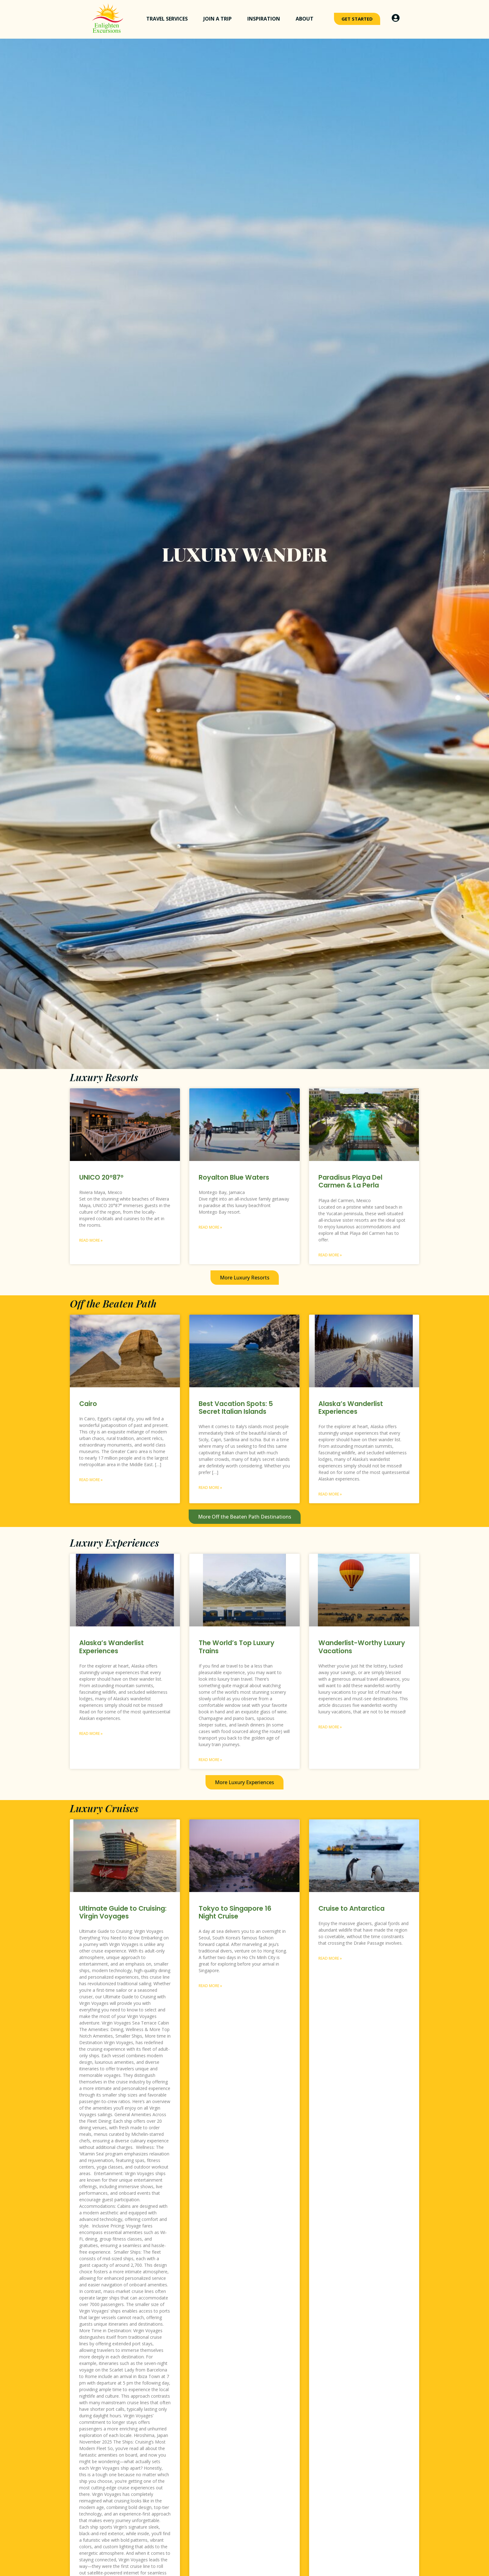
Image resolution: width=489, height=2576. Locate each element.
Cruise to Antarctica (351, 1908)
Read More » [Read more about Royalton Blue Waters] (210, 1227)
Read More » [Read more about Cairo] (91, 1479)
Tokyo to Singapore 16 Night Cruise (235, 1912)
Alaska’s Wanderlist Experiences (350, 1407)
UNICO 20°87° (101, 1177)
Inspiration (265, 18)
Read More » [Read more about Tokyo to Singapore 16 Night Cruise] (210, 1985)
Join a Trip (219, 18)
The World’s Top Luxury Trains (236, 1646)
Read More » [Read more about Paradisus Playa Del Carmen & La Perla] (330, 1255)
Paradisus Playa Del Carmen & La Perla (350, 1181)
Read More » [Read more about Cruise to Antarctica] (330, 1958)
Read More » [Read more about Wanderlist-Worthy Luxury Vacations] (330, 1727)
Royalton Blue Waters (234, 1177)
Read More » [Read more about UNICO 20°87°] (91, 1240)
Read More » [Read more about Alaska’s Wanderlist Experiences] (330, 1494)
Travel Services (168, 18)
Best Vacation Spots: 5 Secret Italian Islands (236, 1407)
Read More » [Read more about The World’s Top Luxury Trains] (210, 1759)
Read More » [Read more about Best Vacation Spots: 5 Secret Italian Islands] (210, 1487)
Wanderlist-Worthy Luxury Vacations (361, 1646)
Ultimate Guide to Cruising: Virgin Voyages (123, 1912)
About (306, 18)
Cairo (88, 1403)
